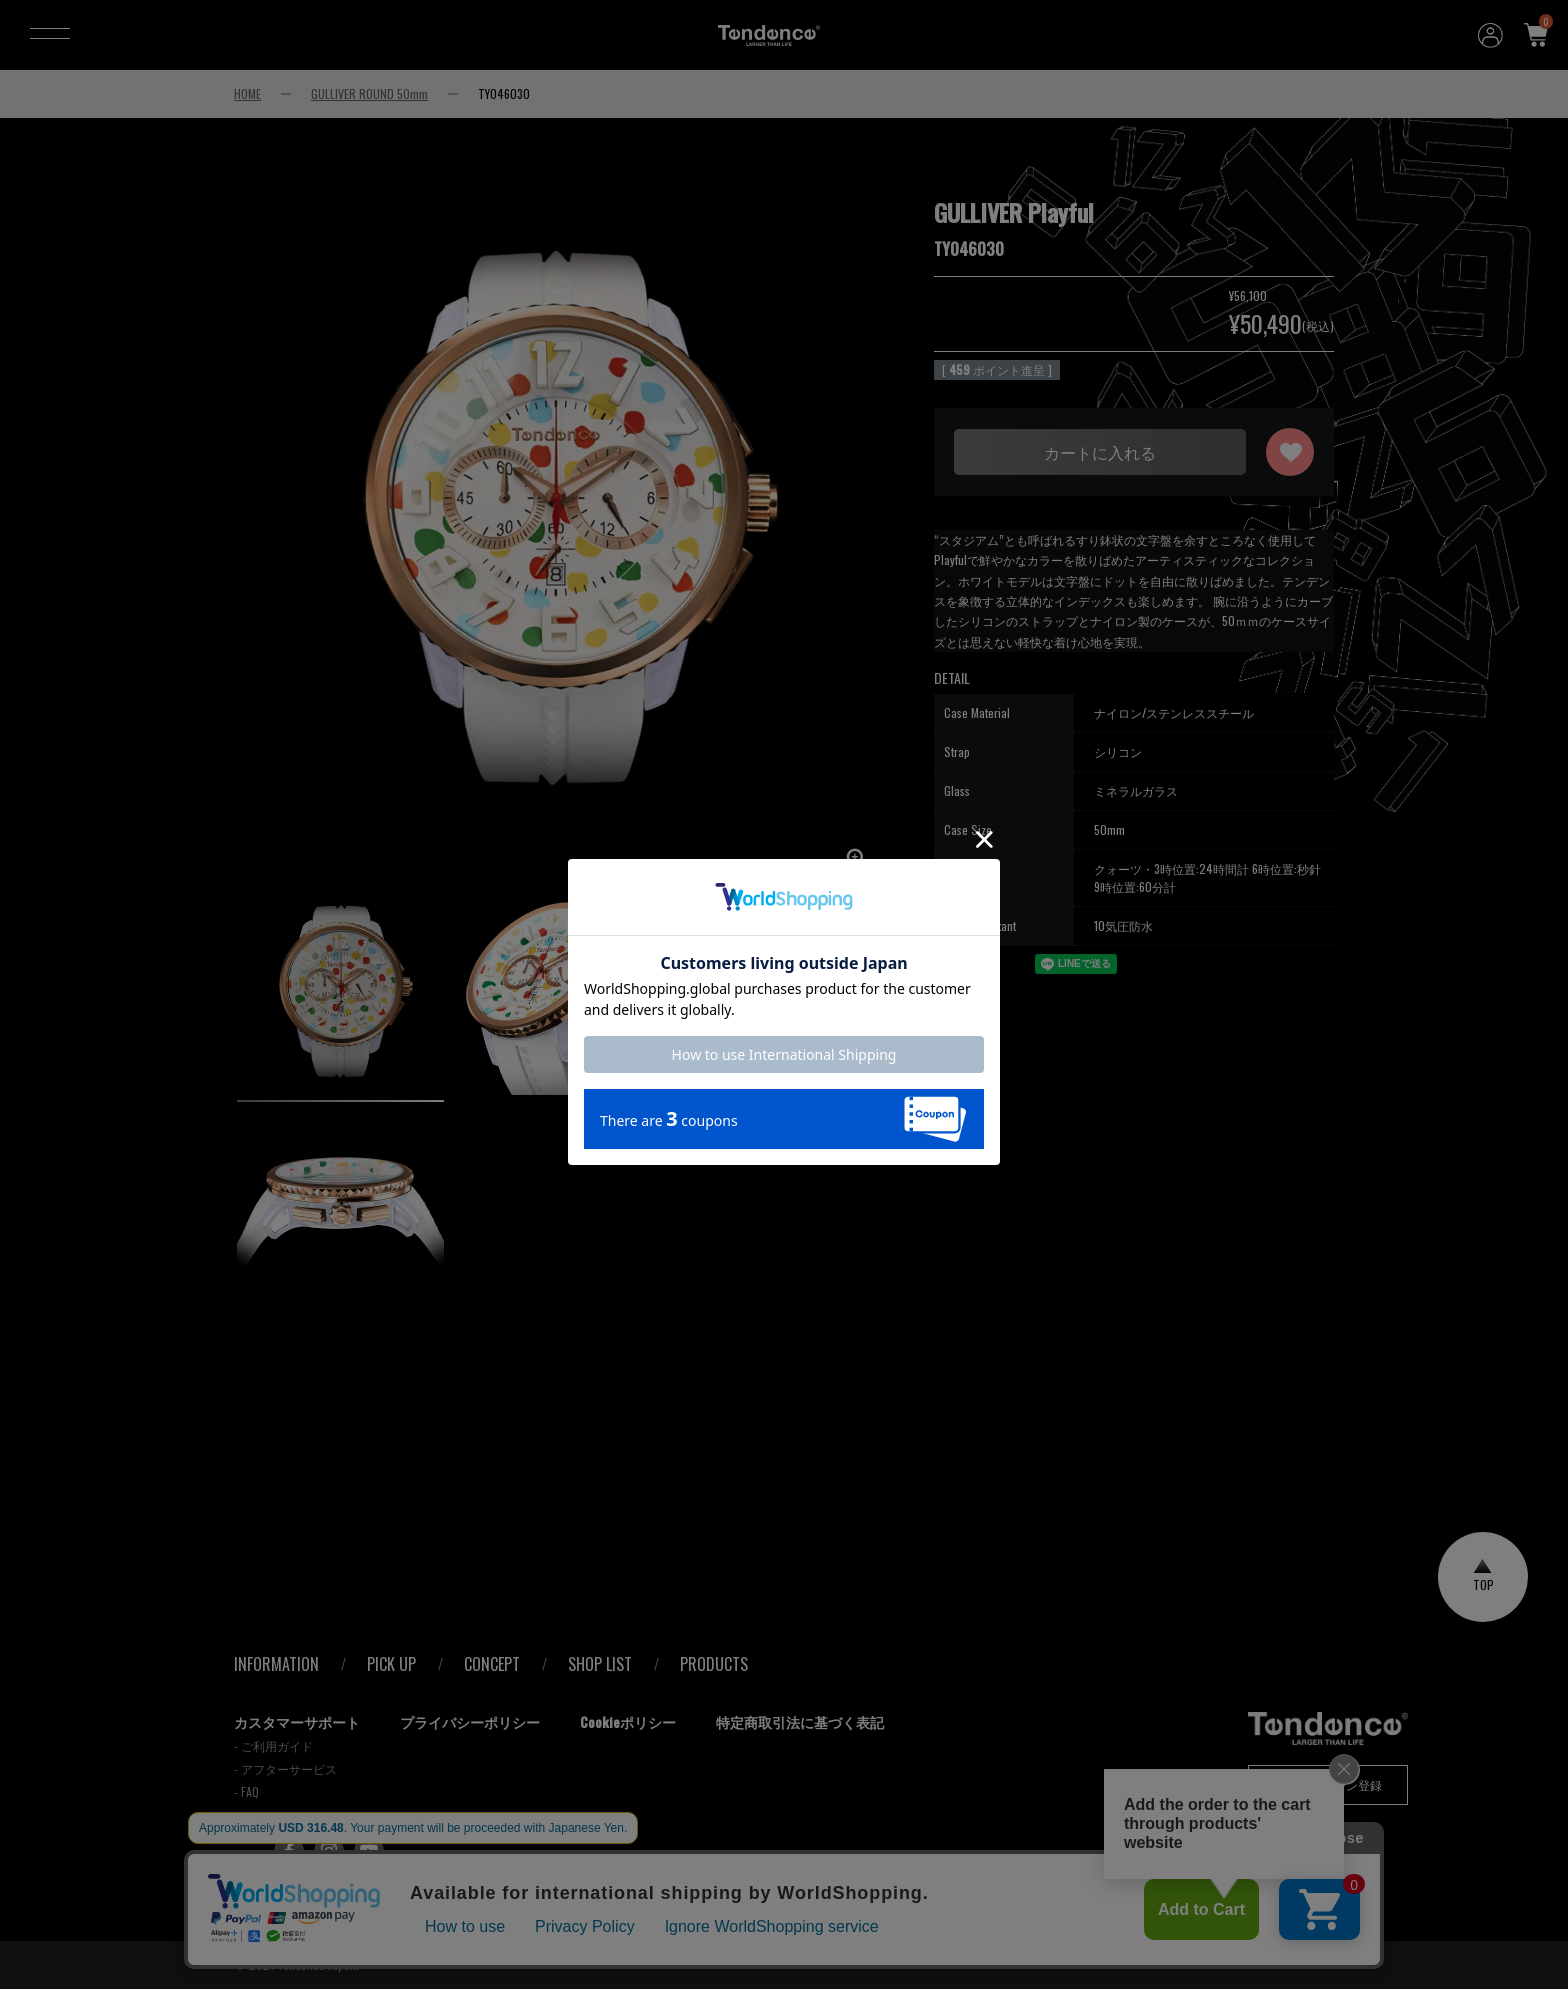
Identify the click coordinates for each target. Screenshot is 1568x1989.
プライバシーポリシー (470, 1721)
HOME (247, 93)
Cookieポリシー (628, 1721)
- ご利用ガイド (273, 1745)
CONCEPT (492, 1664)
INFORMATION (276, 1664)
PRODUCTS (714, 1664)
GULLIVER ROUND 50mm (369, 93)
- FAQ (246, 1791)
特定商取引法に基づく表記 (800, 1721)
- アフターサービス (285, 1768)
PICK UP (391, 1664)
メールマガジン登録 (1328, 1784)
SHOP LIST (600, 1664)
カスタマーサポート (297, 1721)
